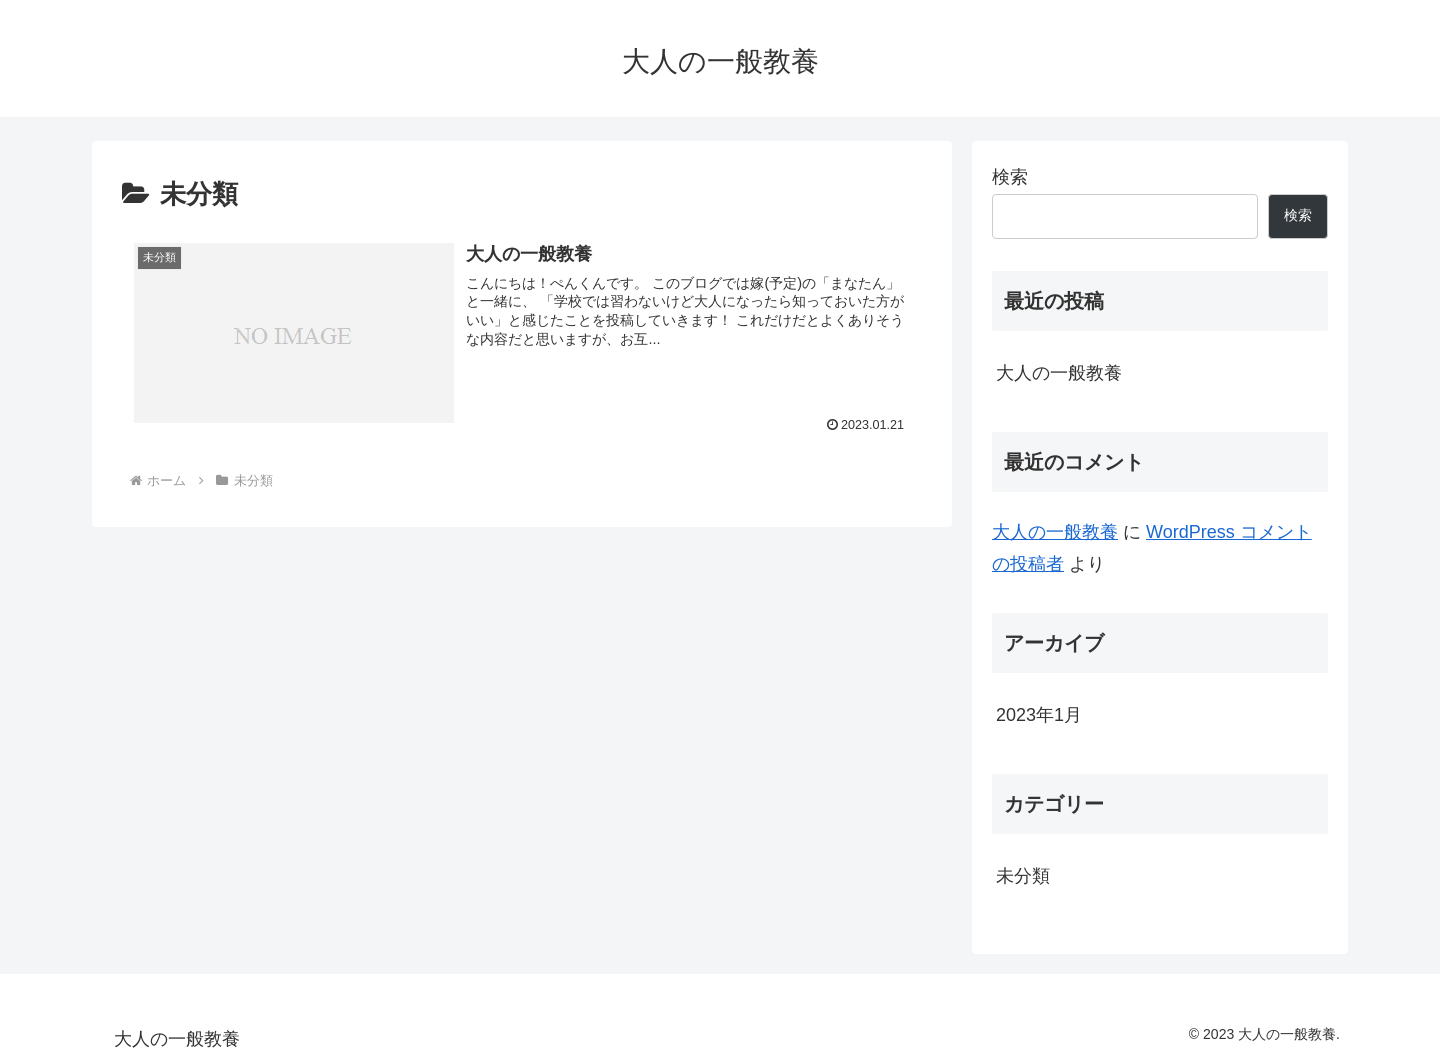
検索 (1010, 177)
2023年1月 (1039, 715)
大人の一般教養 (1059, 373)
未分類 (1023, 876)
